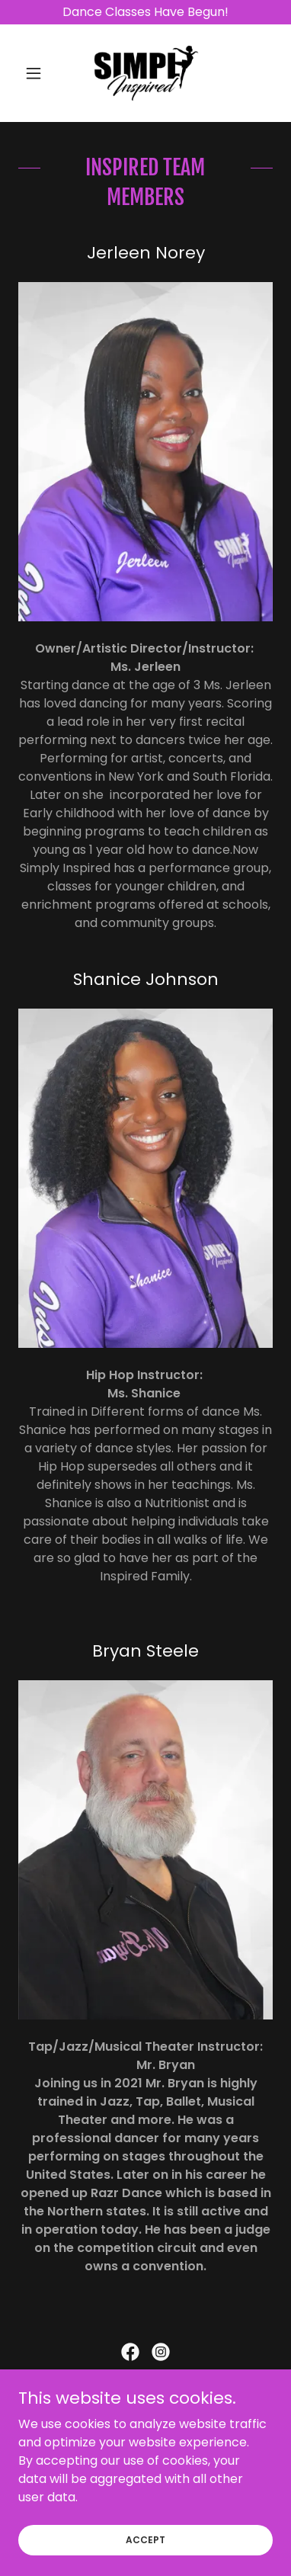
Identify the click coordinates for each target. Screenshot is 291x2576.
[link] (145, 73)
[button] (37, 73)
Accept (145, 2560)
